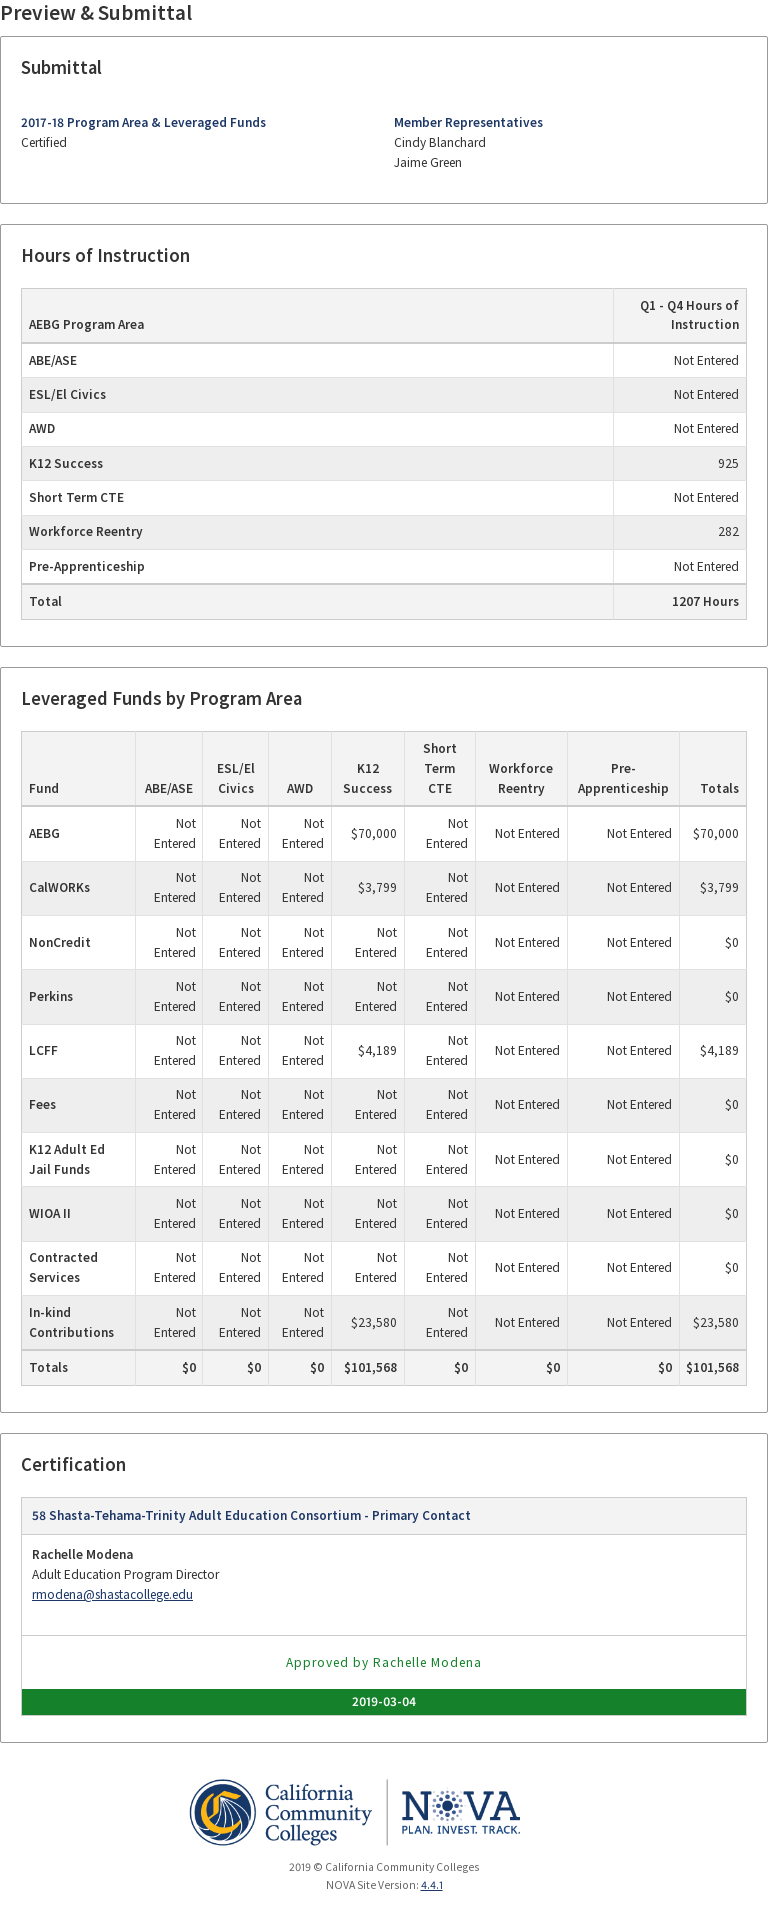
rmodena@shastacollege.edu (112, 1594)
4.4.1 (432, 1885)
